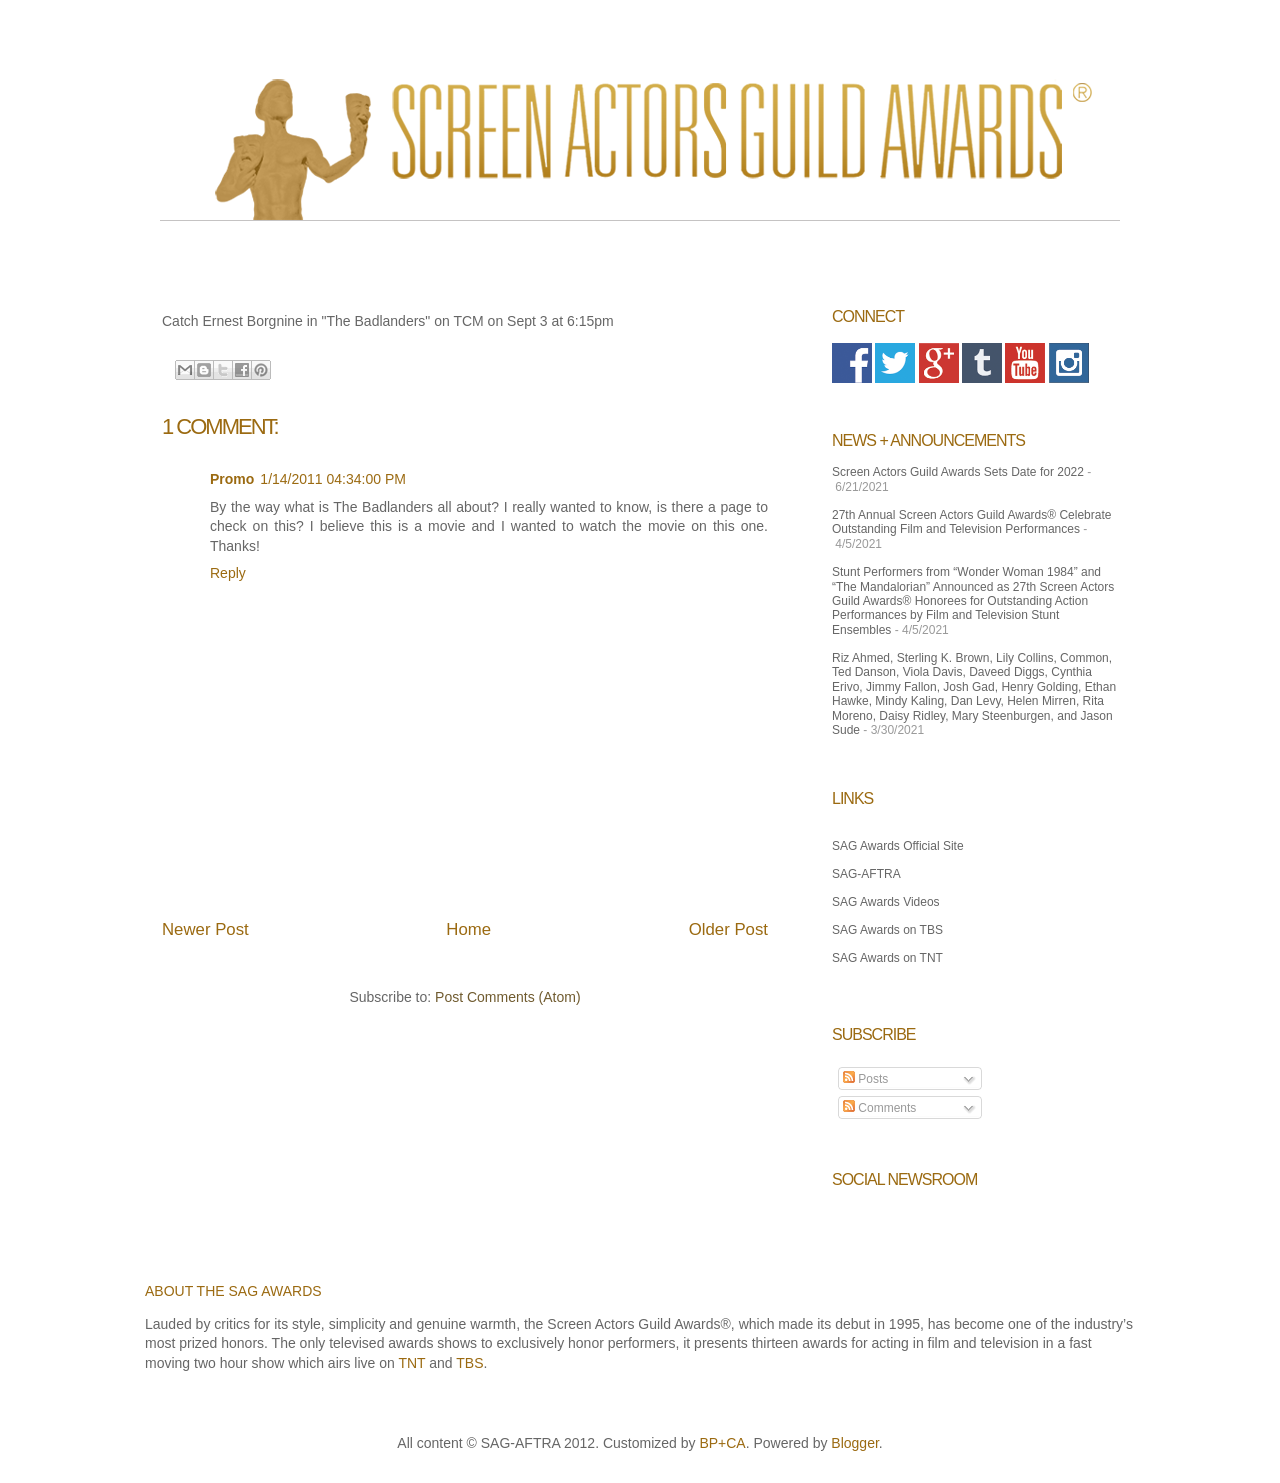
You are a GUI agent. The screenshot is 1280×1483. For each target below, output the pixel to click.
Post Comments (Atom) (507, 997)
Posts (865, 1079)
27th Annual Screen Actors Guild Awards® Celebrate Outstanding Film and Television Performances (971, 522)
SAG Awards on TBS (887, 930)
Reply (228, 573)
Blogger (854, 1443)
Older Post (728, 929)
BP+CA (722, 1443)
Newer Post (205, 929)
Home (468, 929)
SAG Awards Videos (886, 902)
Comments (879, 1108)
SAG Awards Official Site (898, 846)
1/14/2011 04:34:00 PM (333, 479)
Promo (232, 479)
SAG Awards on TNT (887, 958)
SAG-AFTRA (866, 874)
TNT (411, 1363)
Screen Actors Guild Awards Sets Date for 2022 (958, 472)
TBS (469, 1363)
